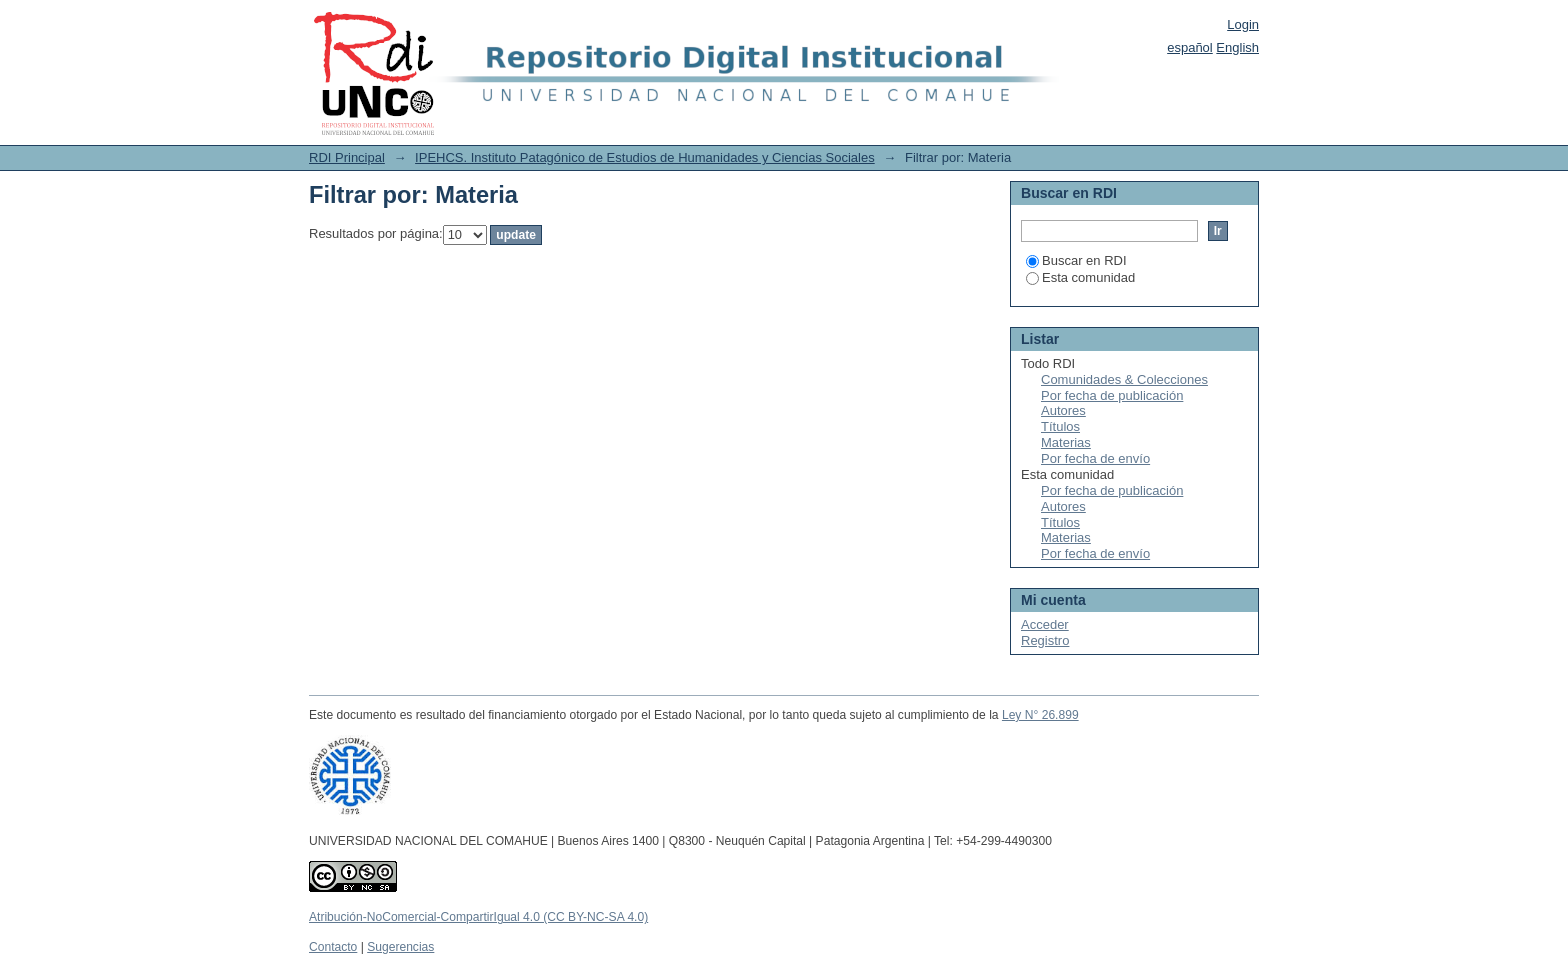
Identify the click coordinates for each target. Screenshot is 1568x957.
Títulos (1060, 426)
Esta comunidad (1080, 277)
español (1190, 47)
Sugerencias (400, 947)
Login (1243, 24)
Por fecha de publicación (1112, 395)
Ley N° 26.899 (1040, 715)
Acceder (1045, 624)
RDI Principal (347, 157)
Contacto (333, 947)
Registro (1045, 640)
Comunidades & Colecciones (1124, 379)
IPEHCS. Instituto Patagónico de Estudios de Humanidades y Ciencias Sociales (645, 157)
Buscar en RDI (1076, 260)
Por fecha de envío (1095, 458)
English (1237, 47)
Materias (1066, 442)
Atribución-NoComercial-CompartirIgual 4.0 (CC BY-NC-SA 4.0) (478, 917)
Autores (1063, 410)
